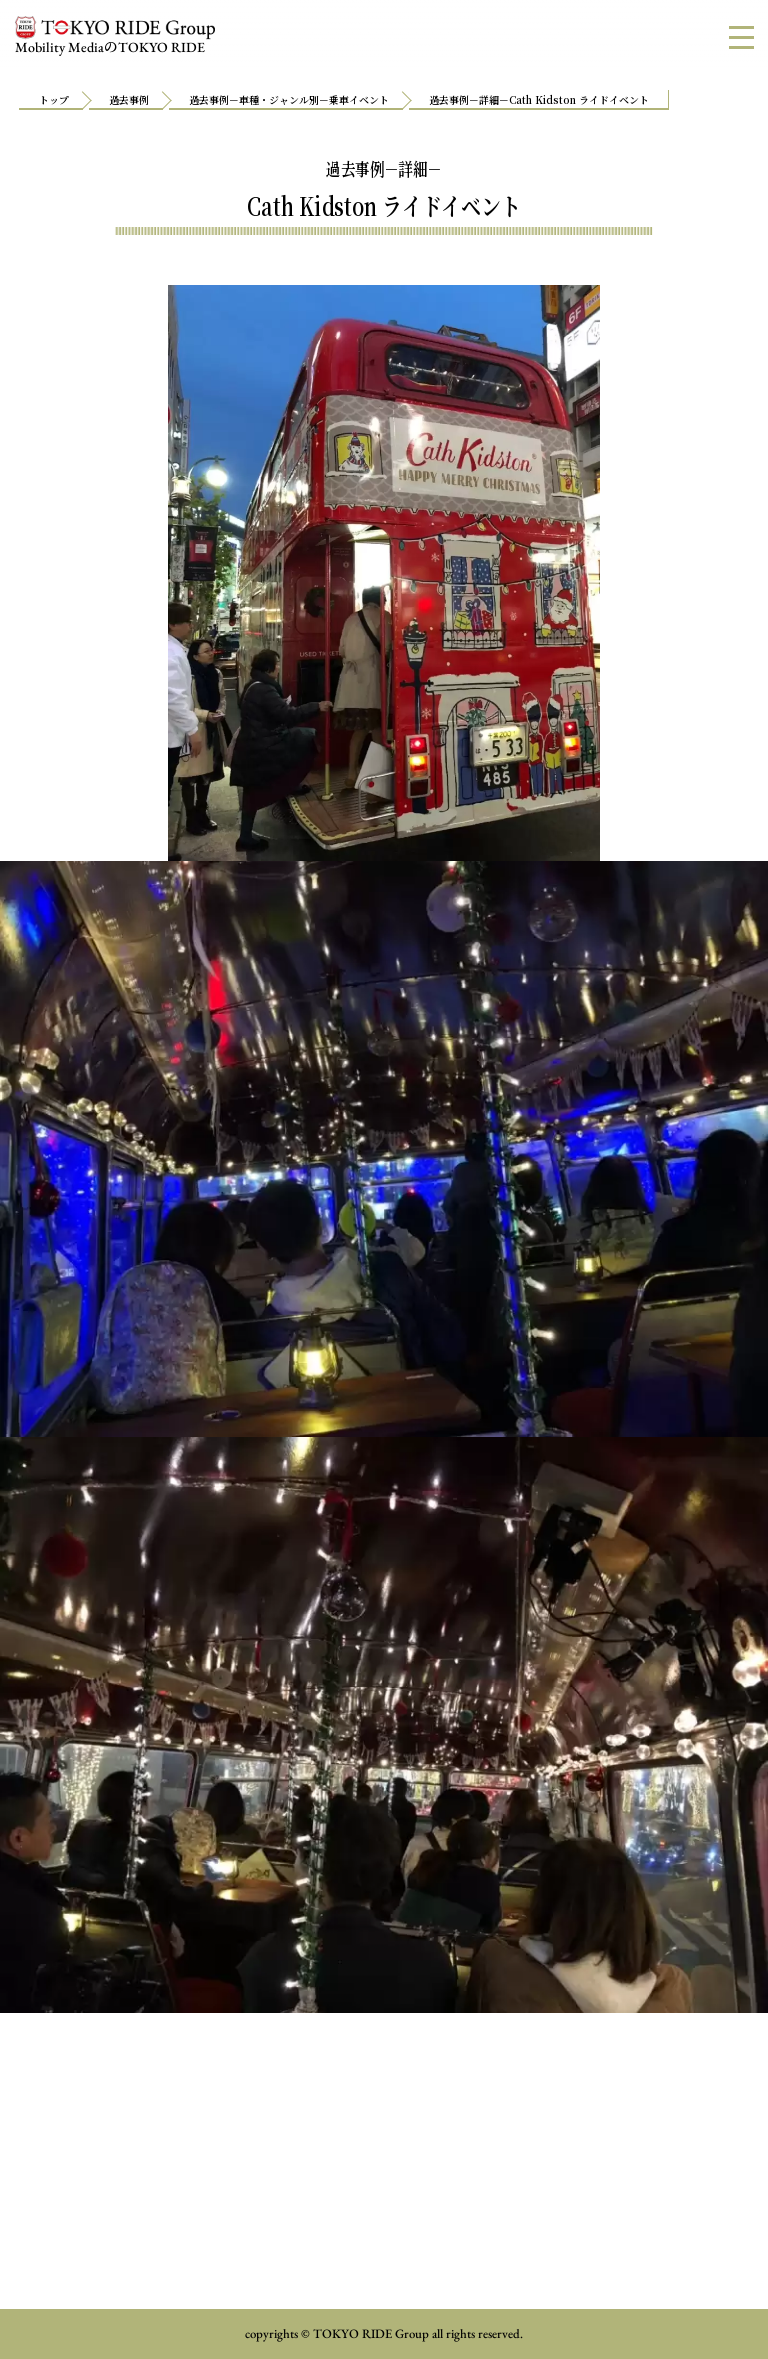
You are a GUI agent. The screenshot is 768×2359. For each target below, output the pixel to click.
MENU (748, 36)
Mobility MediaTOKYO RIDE (115, 36)
